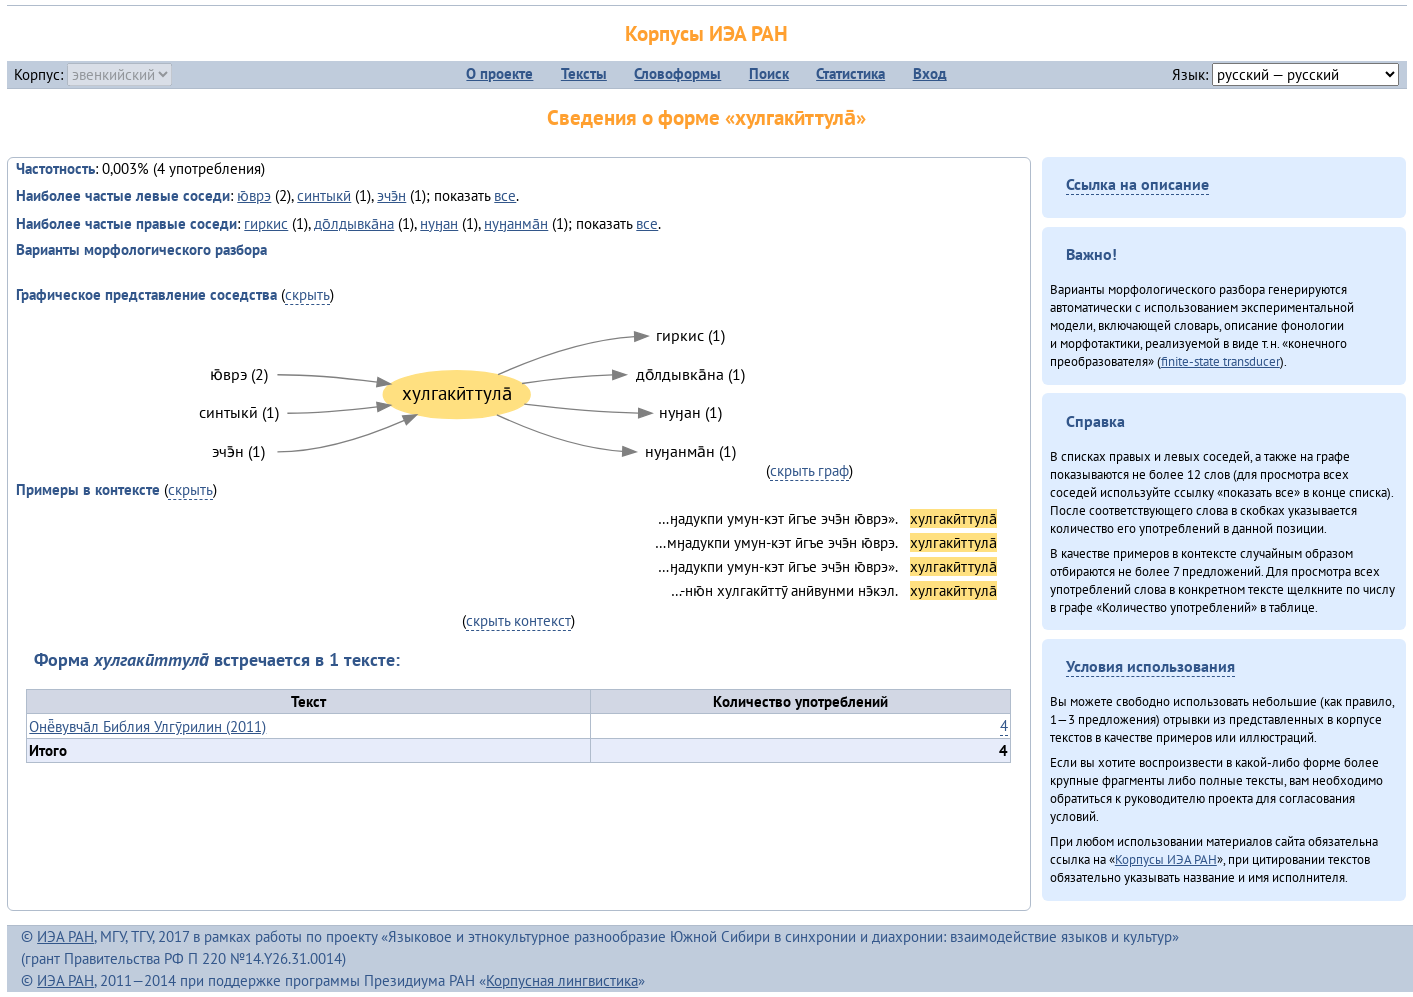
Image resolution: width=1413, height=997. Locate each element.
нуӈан (439, 223)
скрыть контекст (518, 620)
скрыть (307, 294)
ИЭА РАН (65, 936)
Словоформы (677, 73)
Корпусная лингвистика (562, 980)
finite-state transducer (1220, 361)
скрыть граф (809, 470)
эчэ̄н (391, 195)
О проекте (499, 73)
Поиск (769, 73)
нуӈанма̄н (516, 223)
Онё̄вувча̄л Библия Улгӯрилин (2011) (147, 726)
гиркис (266, 223)
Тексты (584, 73)
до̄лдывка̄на (354, 223)
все (505, 195)
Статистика (850, 73)
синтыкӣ (324, 195)
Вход (930, 73)
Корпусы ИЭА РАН (706, 33)
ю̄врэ (254, 195)
